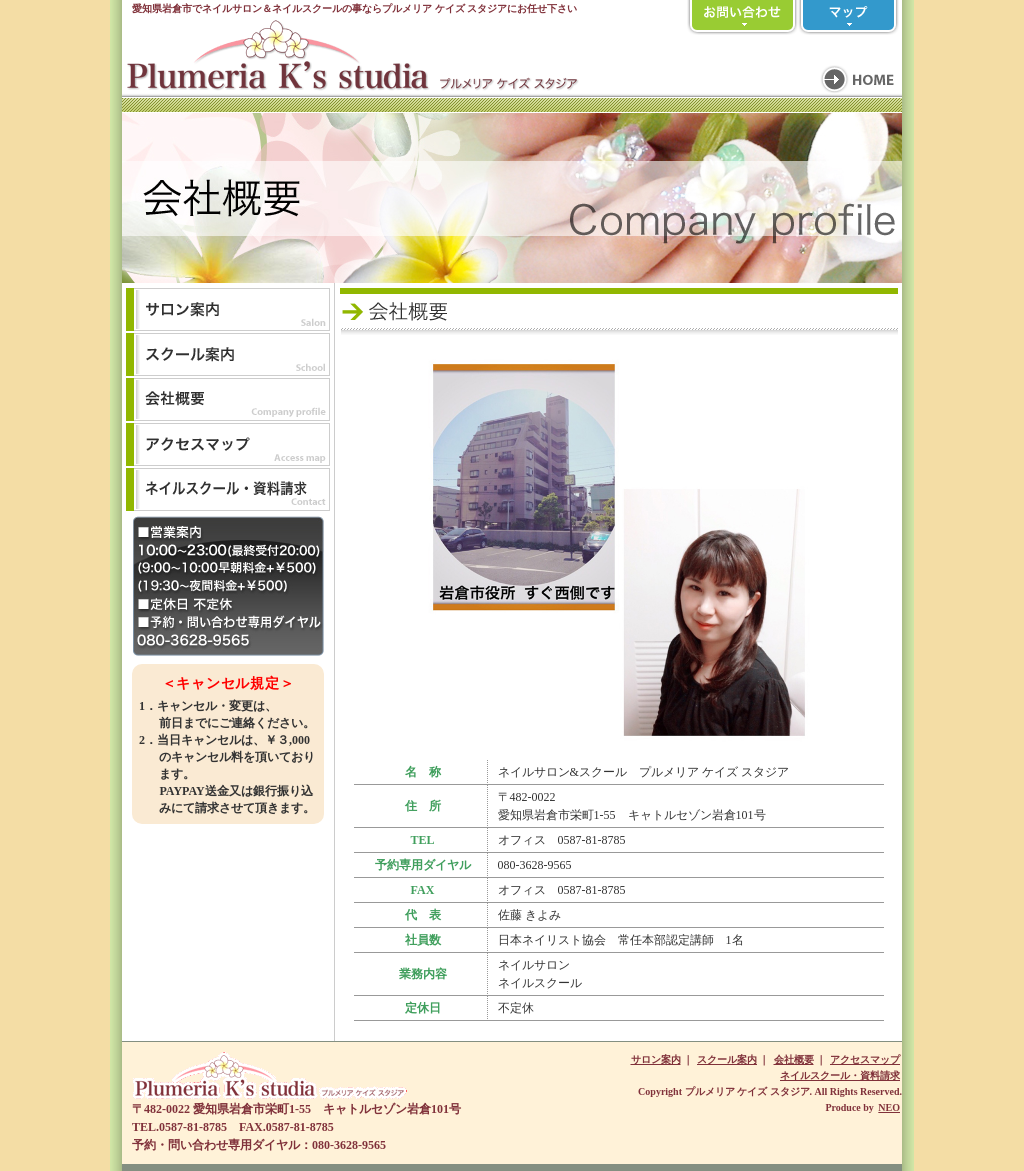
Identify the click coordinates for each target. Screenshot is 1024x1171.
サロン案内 (656, 1059)
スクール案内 (727, 1059)
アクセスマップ (865, 1059)
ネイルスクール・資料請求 (840, 1075)
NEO (889, 1107)
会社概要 (794, 1059)
